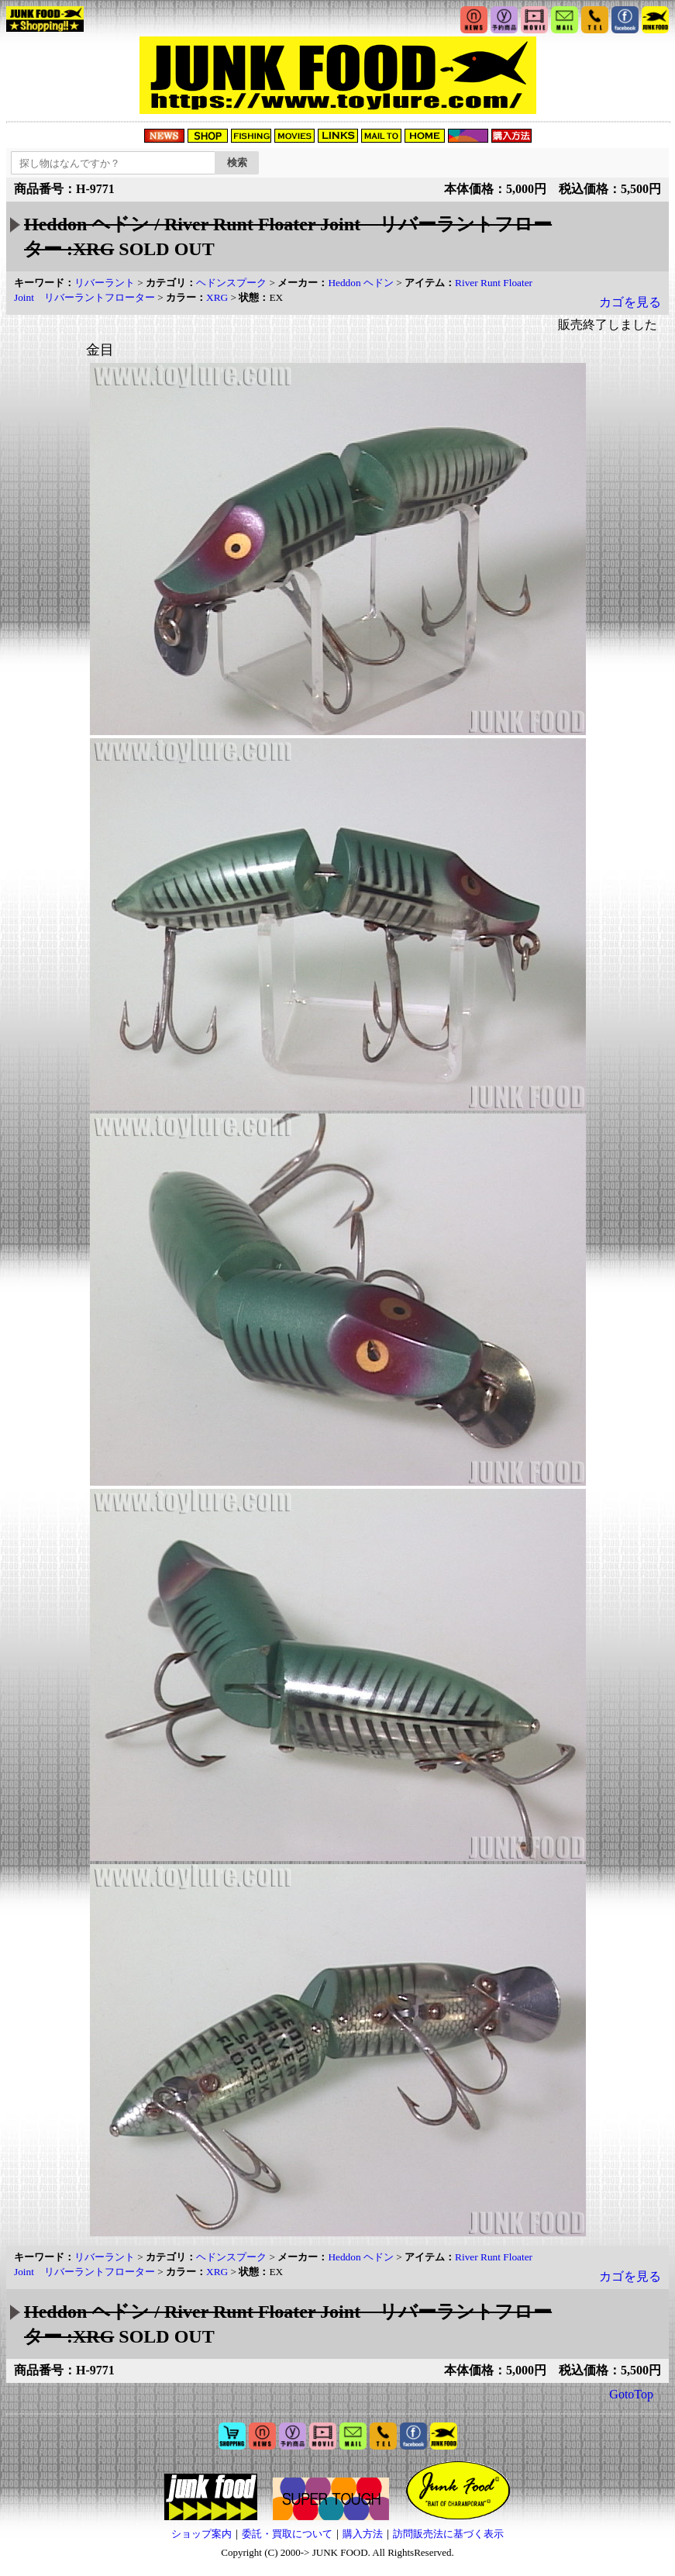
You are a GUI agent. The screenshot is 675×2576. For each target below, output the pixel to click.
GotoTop (631, 2394)
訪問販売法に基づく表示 (448, 2534)
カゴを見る (630, 302)
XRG (217, 297)
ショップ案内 (201, 2534)
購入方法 (363, 2534)
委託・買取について (287, 2534)
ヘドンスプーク (231, 282)
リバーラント (104, 282)
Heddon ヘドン (361, 282)
